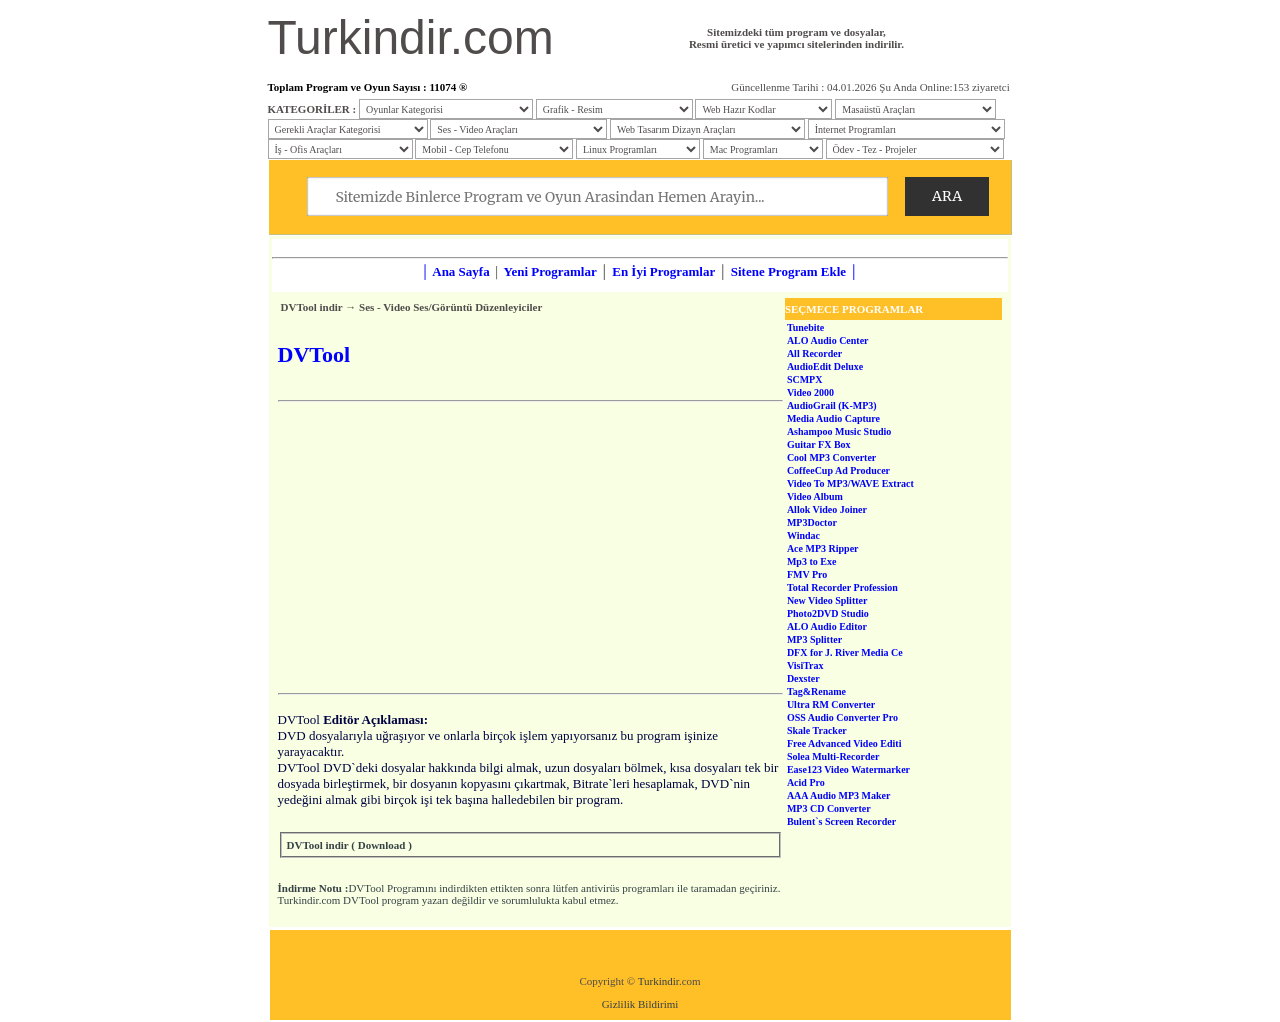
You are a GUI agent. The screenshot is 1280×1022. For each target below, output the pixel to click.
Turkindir (658, 981)
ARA (947, 196)
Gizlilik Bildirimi (640, 1004)
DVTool (366, 888)
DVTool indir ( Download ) (349, 845)
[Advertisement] (530, 547)
